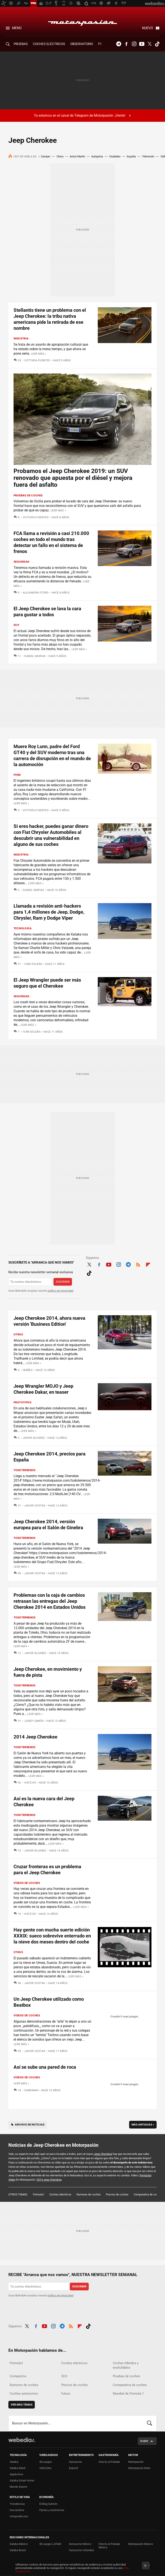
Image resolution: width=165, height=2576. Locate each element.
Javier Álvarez (34, 1437)
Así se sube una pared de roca (45, 2067)
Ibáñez (28, 1370)
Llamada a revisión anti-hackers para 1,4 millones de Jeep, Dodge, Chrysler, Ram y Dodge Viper (49, 912)
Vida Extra (45, 2468)
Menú (16, 28)
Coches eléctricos (60, 2194)
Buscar (149, 2423)
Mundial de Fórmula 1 (128, 2393)
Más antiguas (142, 2124)
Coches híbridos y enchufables (126, 2365)
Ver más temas (21, 2404)
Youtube (141, 44)
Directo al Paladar (109, 2461)
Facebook (126, 44)
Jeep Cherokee (103, 2154)
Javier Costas (34, 1505)
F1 (100, 44)
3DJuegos (45, 2461)
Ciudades (115, 156)
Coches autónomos (24, 2393)
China (60, 156)
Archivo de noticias (29, 2124)
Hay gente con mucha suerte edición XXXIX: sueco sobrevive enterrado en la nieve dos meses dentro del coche (52, 1936)
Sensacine (75, 2461)
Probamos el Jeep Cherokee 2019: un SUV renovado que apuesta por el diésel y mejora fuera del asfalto (73, 477)
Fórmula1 (38, 2194)
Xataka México (19, 2544)
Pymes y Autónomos (51, 2510)
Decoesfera (17, 2510)
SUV (16, 625)
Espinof (73, 2468)
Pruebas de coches (28, 495)
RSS (138, 1264)
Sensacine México (80, 2544)
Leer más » (38, 353)
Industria (21, 338)
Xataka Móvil (17, 2468)
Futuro (65, 2393)
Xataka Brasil (18, 2550)
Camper (45, 156)
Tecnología (23, 928)
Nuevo (147, 28)
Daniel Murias (35, 656)
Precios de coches (117, 2194)
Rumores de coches (88, 2194)
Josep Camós (34, 1720)
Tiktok (157, 44)
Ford (17, 774)
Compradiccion (19, 2516)
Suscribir (63, 1281)
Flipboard (148, 1264)
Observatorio (81, 44)
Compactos (18, 2376)
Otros (18, 1334)
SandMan (31, 2090)
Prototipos (22, 1402)
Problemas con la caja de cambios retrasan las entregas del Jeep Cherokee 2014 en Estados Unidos (50, 1601)
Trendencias (17, 2503)
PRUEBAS (21, 44)
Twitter (149, 44)
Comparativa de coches (148, 2194)
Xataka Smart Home (22, 2480)
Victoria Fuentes (37, 360)
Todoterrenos (25, 1470)
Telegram (118, 44)
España (131, 156)
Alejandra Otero (36, 592)
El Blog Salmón (48, 2503)
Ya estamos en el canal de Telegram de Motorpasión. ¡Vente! (79, 115)
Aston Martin (77, 156)
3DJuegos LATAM (50, 2544)
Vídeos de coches (27, 1883)
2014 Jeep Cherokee (35, 1737)
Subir (144, 2441)
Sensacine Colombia (81, 2550)
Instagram (134, 44)
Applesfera (16, 2474)
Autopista (97, 156)
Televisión (148, 156)
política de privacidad (60, 1290)
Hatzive (30, 1782)
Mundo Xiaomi (18, 2486)
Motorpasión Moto (139, 2468)
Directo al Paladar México (109, 2545)
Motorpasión (82, 21)
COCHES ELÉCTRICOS (49, 44)
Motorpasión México (140, 2544)
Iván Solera (33, 964)
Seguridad (21, 561)
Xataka (14, 2461)
